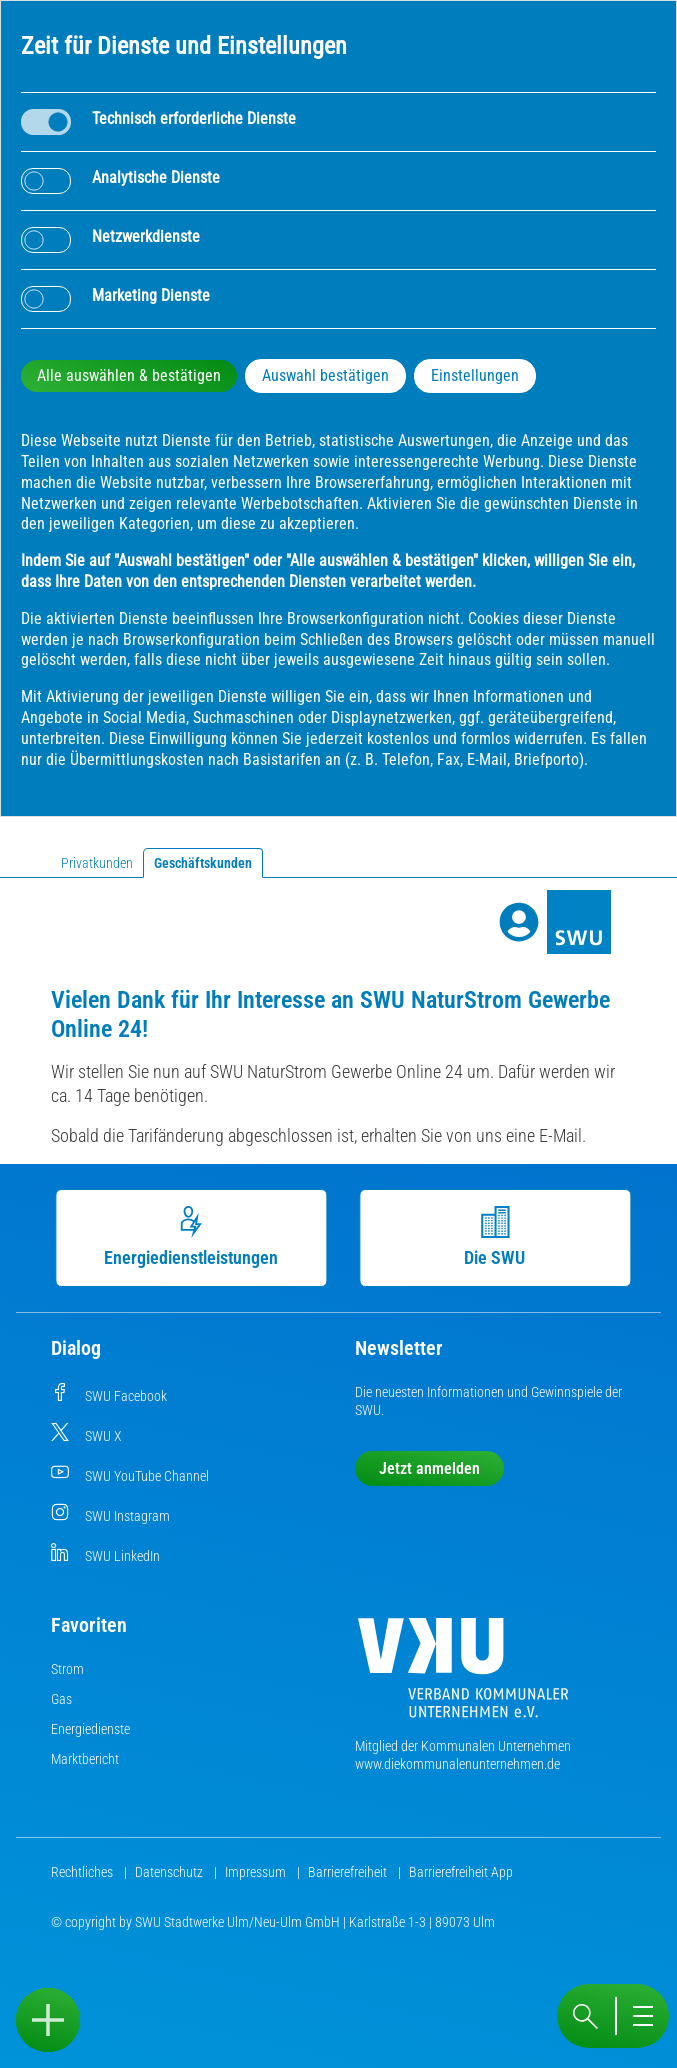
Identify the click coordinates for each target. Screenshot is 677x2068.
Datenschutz (170, 1872)
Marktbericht (85, 1759)
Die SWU (498, 1237)
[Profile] (519, 922)
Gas (61, 1699)
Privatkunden (97, 863)
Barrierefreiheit (349, 1872)
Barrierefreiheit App (461, 1872)
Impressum (257, 1872)
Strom (67, 1669)
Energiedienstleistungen (195, 1237)
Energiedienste (90, 1729)
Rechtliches (83, 1872)
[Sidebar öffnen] (48, 2020)
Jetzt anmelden (429, 1468)
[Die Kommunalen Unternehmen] (463, 1675)
